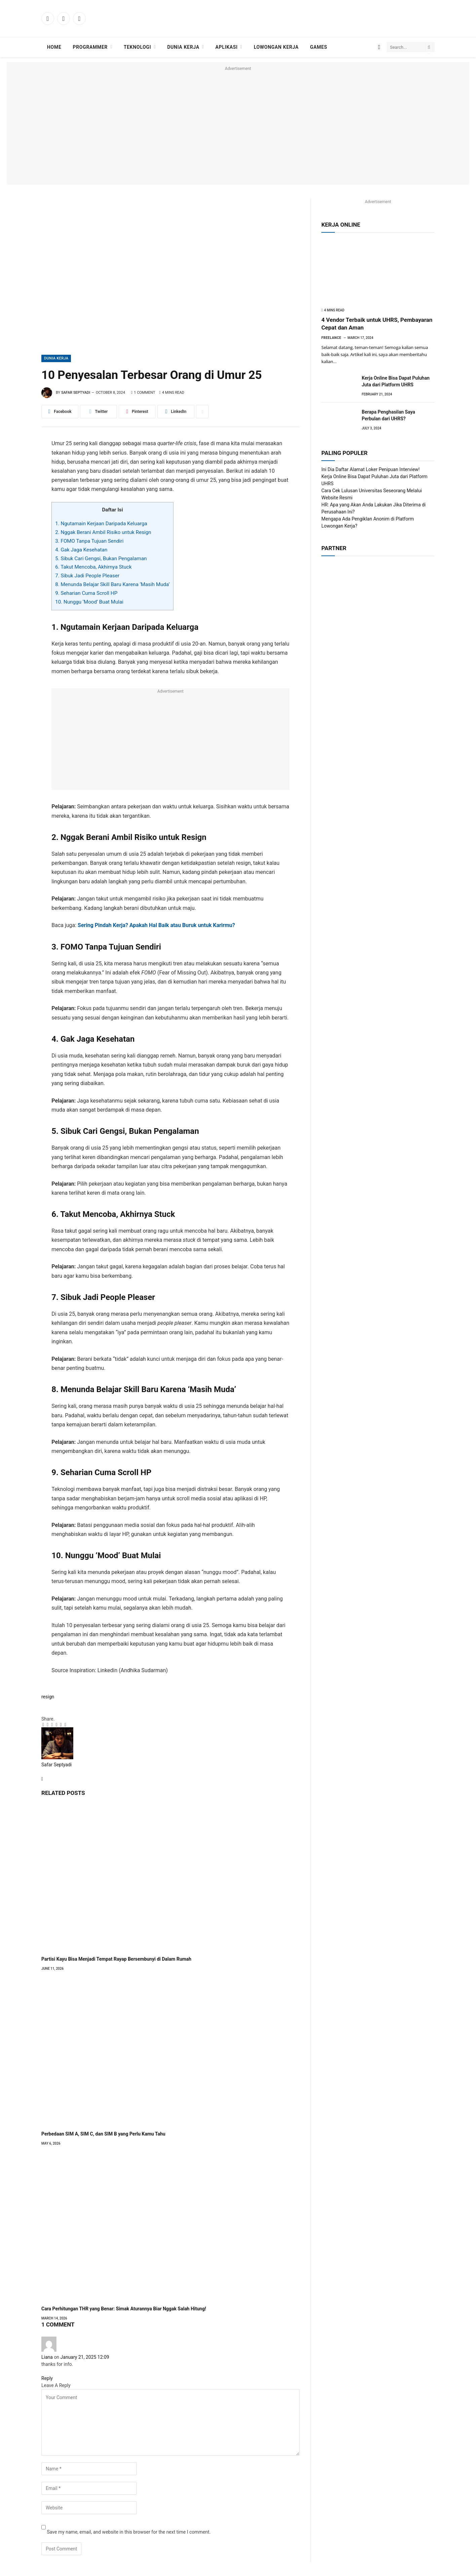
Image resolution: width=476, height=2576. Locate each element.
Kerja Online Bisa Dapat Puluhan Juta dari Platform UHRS (396, 381)
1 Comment (143, 392)
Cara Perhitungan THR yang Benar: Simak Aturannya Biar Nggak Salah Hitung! (123, 2308)
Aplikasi (226, 47)
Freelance (331, 338)
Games (318, 47)
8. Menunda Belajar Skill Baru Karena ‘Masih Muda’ (112, 584)
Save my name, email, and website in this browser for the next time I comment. (128, 2532)
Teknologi (137, 47)
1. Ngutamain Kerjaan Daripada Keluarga (101, 524)
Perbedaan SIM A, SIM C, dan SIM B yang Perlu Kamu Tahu (103, 2134)
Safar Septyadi (75, 392)
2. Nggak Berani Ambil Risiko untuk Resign (103, 532)
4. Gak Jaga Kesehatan (81, 550)
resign (47, 1696)
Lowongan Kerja (276, 47)
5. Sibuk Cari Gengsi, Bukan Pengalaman (101, 558)
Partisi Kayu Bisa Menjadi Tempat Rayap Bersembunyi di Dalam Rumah (116, 1959)
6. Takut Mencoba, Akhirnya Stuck (93, 567)
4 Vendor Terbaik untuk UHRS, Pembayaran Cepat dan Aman (376, 323)
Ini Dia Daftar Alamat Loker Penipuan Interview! (370, 469)
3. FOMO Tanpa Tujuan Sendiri (89, 541)
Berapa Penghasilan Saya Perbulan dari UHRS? (388, 415)
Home (54, 47)
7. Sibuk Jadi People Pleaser (87, 576)
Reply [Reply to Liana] (47, 2378)
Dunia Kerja (183, 47)
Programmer (90, 47)
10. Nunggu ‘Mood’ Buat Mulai (89, 602)
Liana (47, 2357)
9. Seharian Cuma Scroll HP (86, 593)
